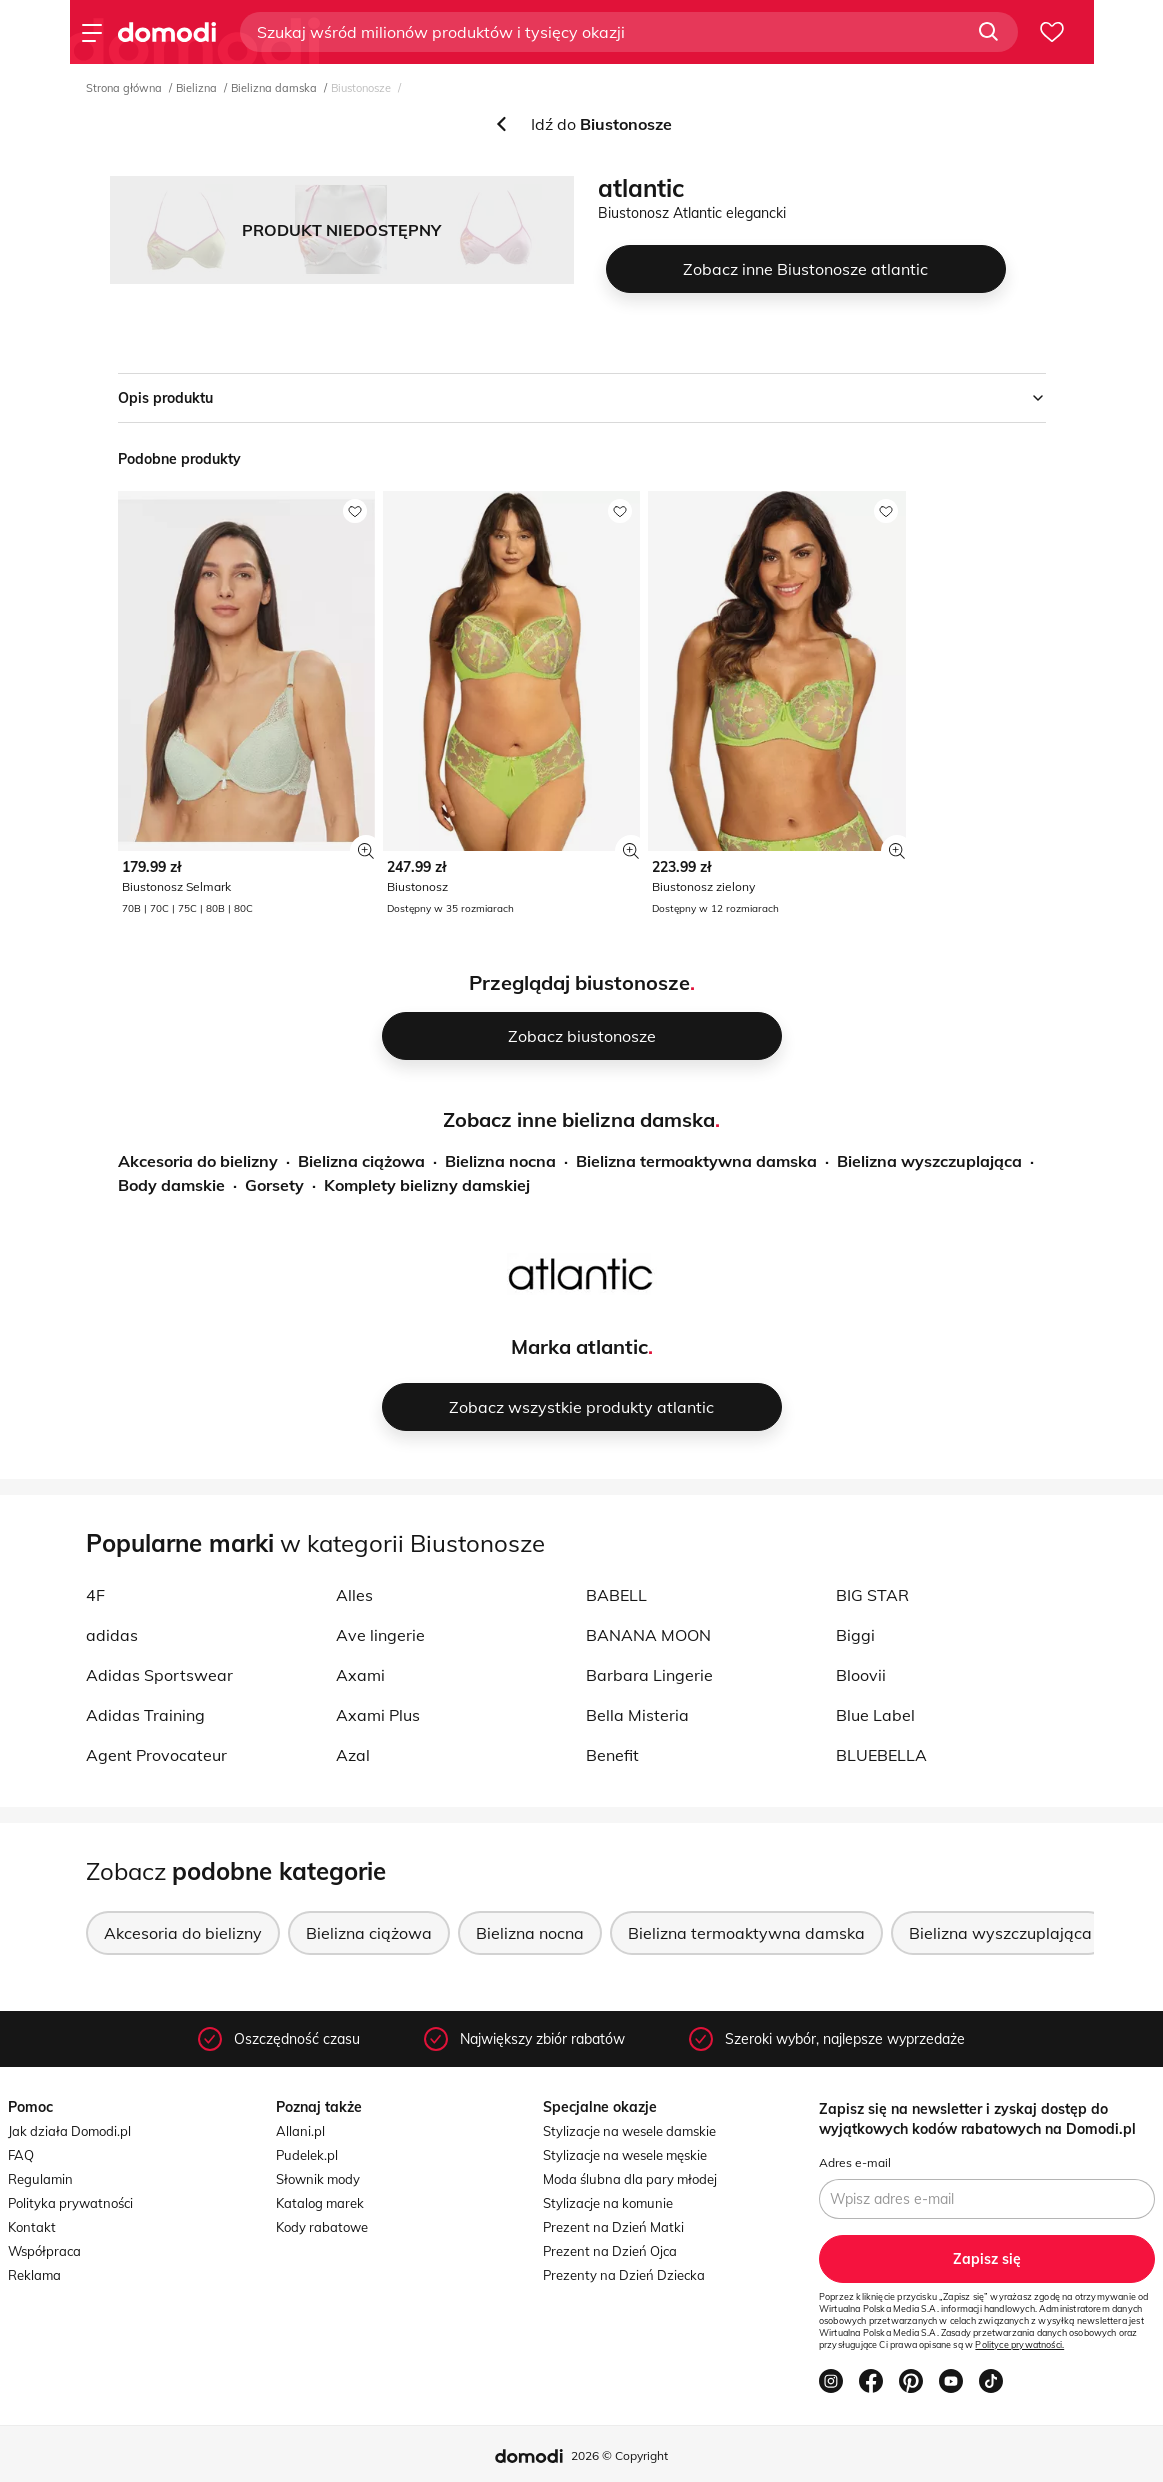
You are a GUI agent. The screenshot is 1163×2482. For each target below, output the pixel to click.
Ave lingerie (380, 1635)
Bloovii (861, 1675)
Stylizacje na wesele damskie (629, 2131)
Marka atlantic (579, 1346)
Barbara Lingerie (649, 1675)
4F (95, 1595)
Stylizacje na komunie (608, 2203)
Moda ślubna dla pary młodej (630, 2179)
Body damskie (171, 1185)
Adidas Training (145, 1715)
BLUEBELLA (881, 1755)
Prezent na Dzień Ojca (610, 2251)
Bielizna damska (274, 88)
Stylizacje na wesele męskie (625, 2155)
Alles (354, 1595)
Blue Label (875, 1715)
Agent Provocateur (156, 1755)
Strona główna (124, 88)
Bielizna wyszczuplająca (929, 1161)
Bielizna (196, 88)
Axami (360, 1675)
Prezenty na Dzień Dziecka (624, 2275)
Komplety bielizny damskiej (427, 1185)
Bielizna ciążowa (361, 1161)
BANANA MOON (648, 1635)
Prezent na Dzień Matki (613, 2227)
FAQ (21, 2155)
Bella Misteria (637, 1715)
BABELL (616, 1595)
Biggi (855, 1635)
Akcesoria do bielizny (198, 1161)
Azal (353, 1755)
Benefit (612, 1755)
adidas (112, 1635)
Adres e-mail (855, 2162)
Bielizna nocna (500, 1161)
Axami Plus (378, 1715)
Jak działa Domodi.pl (69, 2131)
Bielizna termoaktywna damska (696, 1161)
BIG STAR (872, 1595)
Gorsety (274, 1185)
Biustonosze (361, 88)
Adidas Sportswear (159, 1675)
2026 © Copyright (619, 2455)
